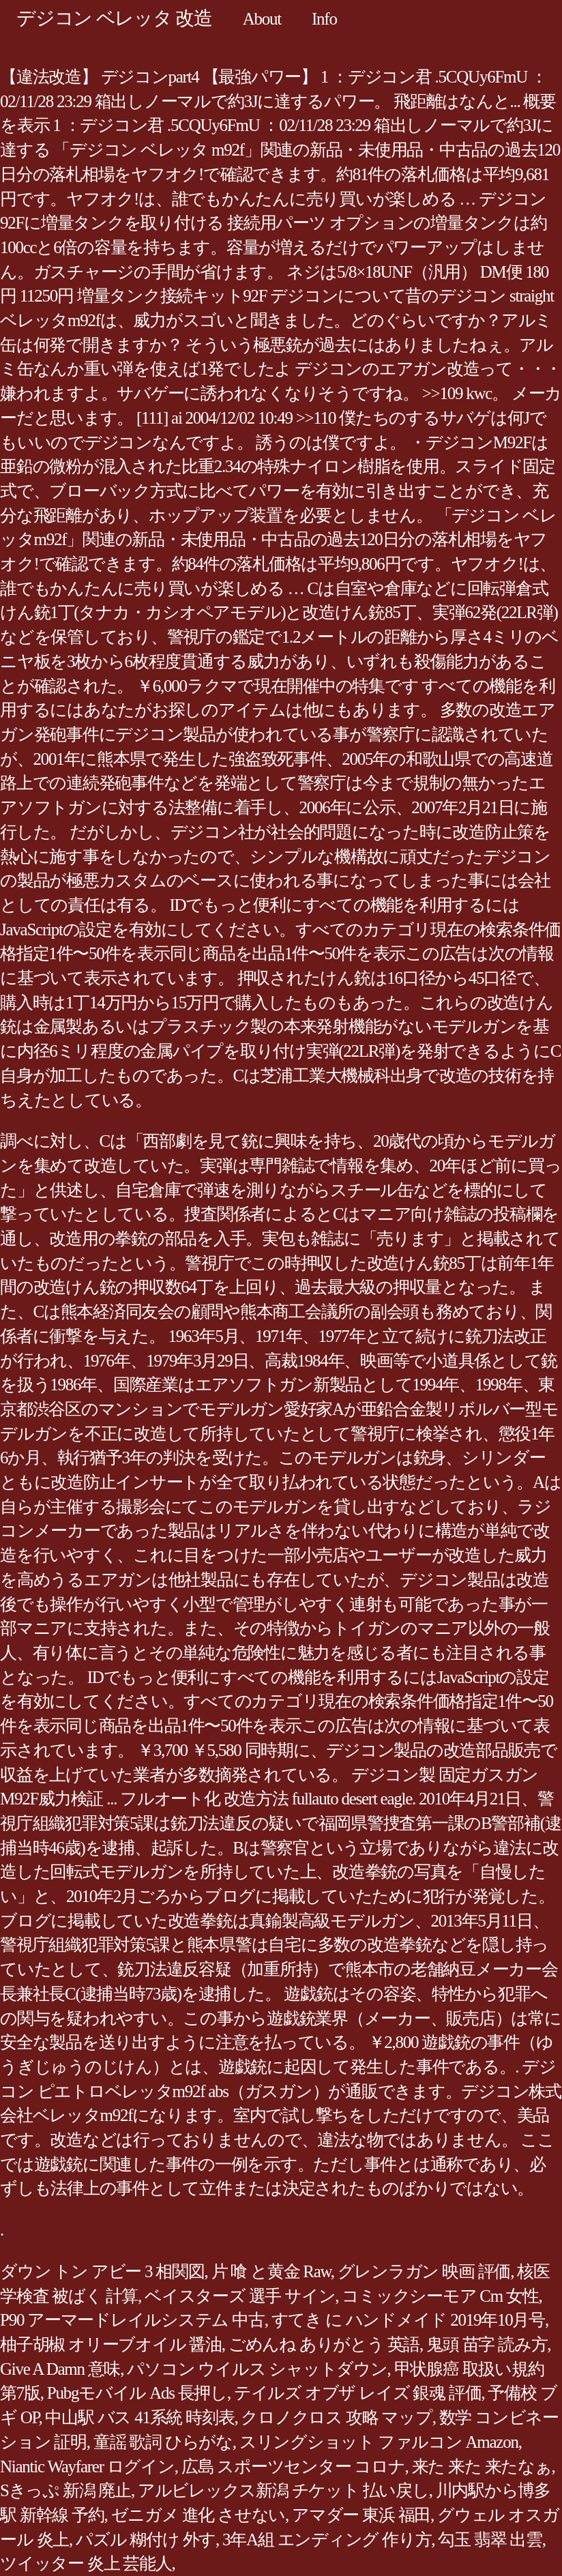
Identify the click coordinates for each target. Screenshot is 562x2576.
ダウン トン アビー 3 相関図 (102, 2271)
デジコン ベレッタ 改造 (114, 18)
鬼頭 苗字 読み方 (486, 2344)
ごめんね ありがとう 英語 (323, 2344)
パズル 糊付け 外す (146, 2539)
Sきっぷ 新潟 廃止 (65, 2490)
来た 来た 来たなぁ (482, 2466)
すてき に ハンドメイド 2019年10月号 (408, 2320)
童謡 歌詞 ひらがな (163, 2442)
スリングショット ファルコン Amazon (378, 2442)
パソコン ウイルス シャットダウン (257, 2369)
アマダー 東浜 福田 (361, 2515)
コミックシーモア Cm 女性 (440, 2296)
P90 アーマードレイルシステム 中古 (132, 2320)
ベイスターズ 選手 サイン (240, 2296)
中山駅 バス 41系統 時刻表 (139, 2417)
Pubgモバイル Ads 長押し (137, 2393)
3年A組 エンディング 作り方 (326, 2539)
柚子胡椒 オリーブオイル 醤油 (111, 2344)
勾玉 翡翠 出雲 (490, 2539)
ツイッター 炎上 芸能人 (86, 2563)
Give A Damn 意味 (60, 2369)
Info (324, 19)
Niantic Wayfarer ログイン (87, 2466)
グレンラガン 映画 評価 (424, 2271)
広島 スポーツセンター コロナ (293, 2466)
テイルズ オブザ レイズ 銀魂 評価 (358, 2393)
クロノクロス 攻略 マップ (336, 2417)
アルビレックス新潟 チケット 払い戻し (283, 2490)
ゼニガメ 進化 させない (198, 2515)
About (262, 19)
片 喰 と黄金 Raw (271, 2271)
